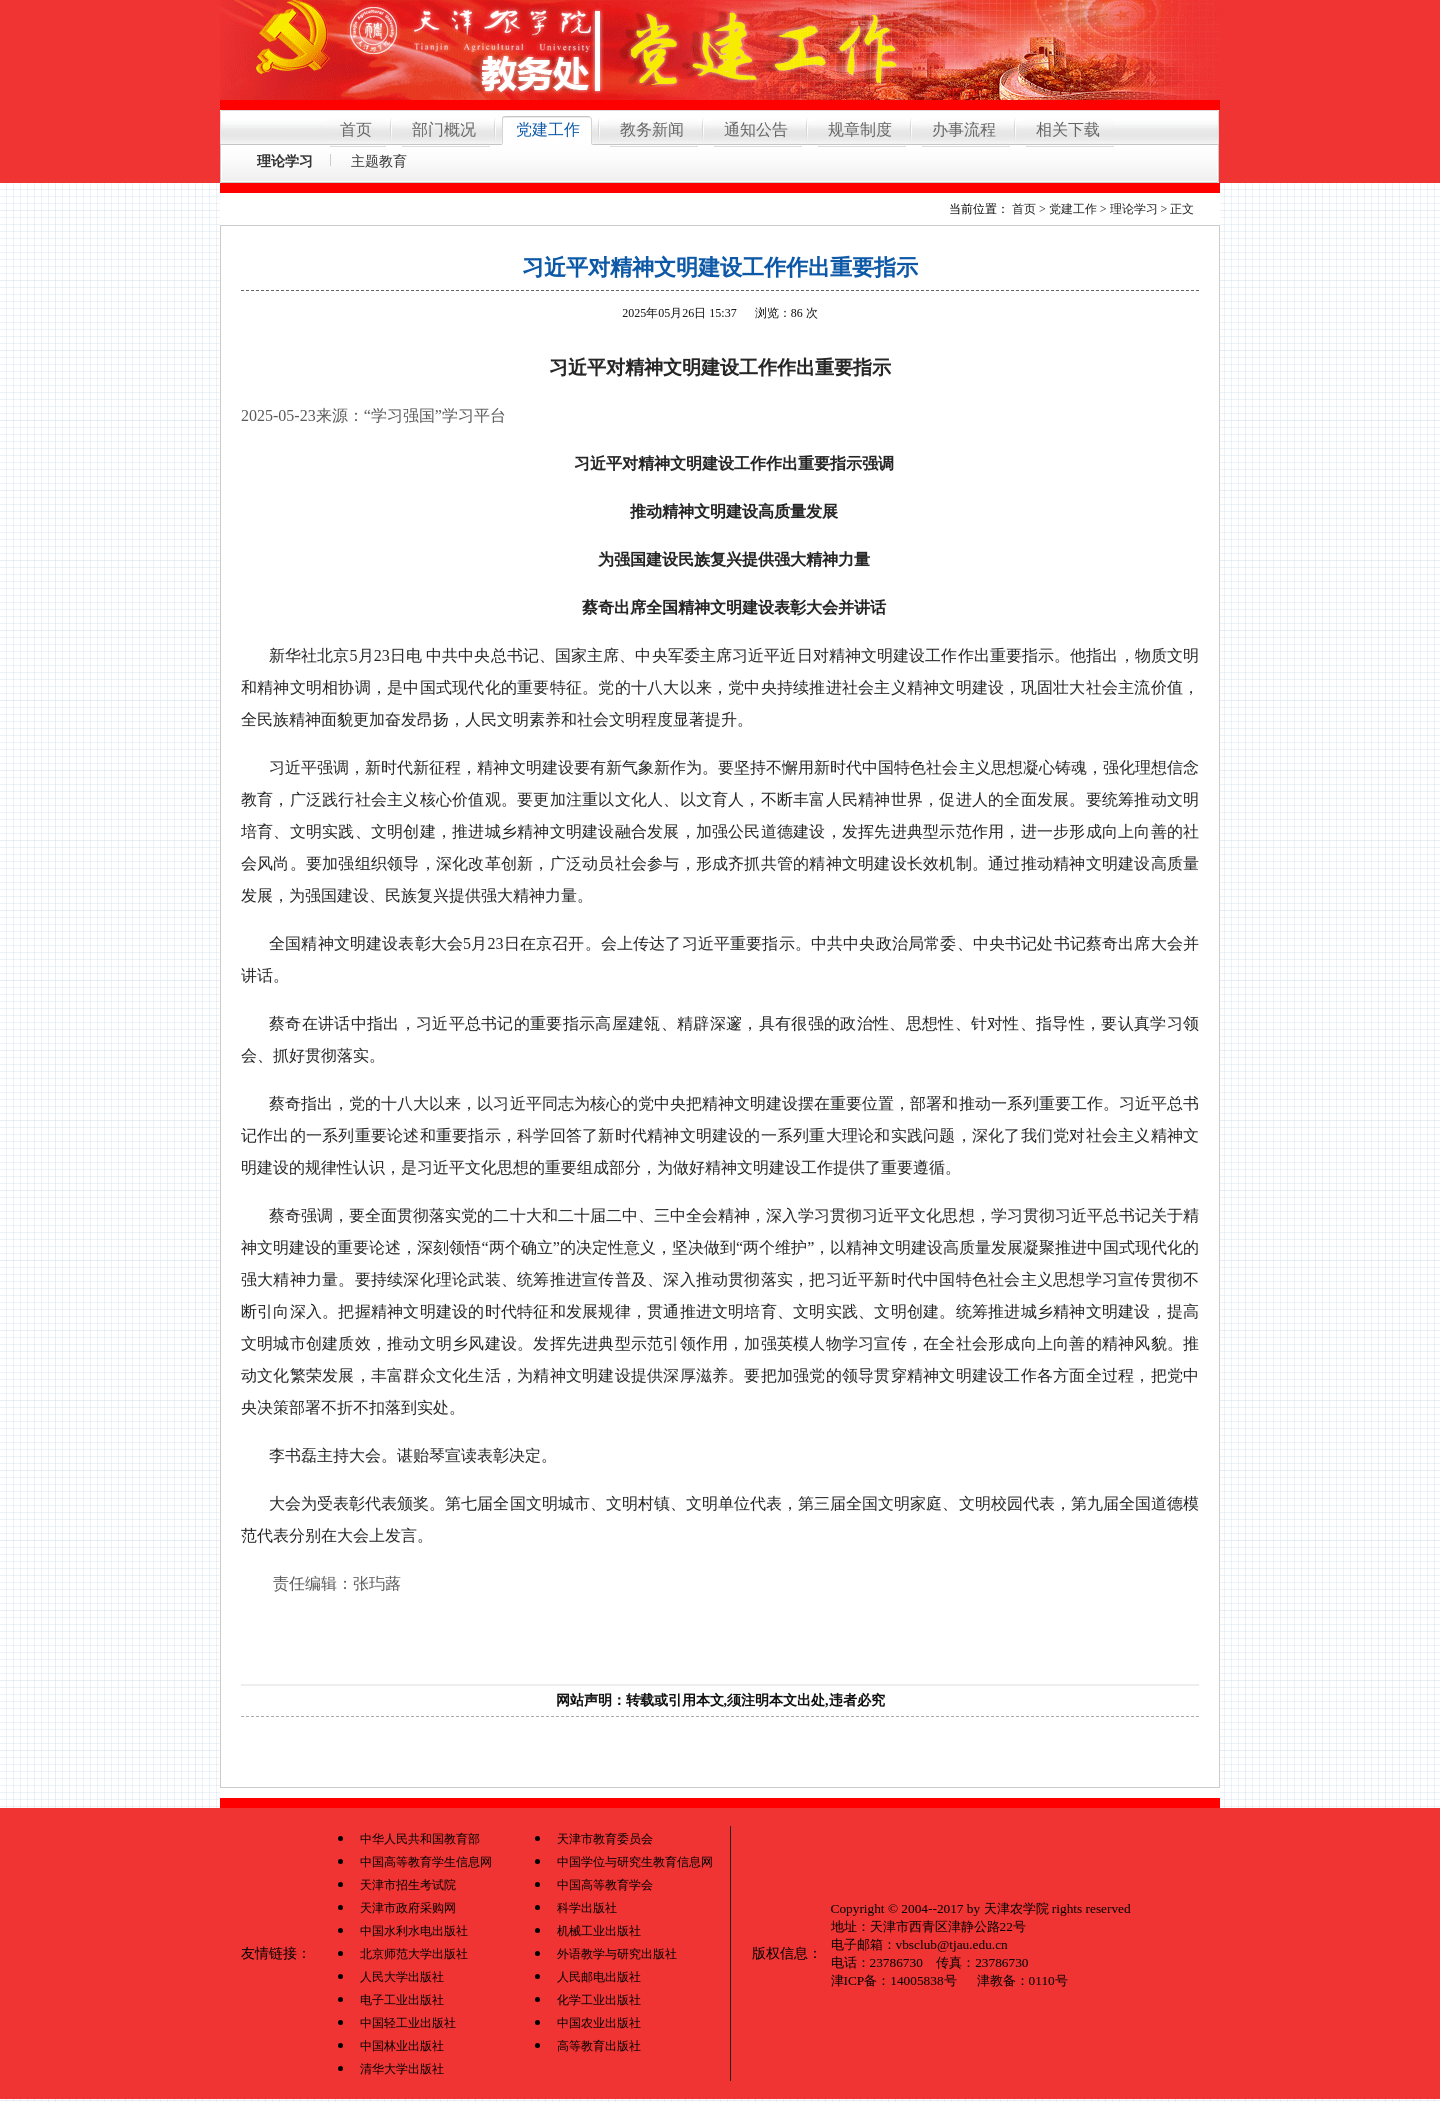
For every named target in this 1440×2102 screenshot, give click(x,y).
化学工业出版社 (599, 2000)
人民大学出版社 (402, 1977)
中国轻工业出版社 (408, 2023)
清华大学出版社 (402, 2069)
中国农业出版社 (599, 2023)
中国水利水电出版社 (414, 1931)
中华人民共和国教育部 (420, 1839)
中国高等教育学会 (605, 1885)
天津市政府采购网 (408, 1908)
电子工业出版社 (402, 2000)
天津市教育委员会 (605, 1839)
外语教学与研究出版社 (617, 1954)
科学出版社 (587, 1908)
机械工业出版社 (599, 1931)
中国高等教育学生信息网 (426, 1862)
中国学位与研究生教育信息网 (635, 1862)
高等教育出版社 (599, 2046)
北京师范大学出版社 (414, 1954)
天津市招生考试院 (408, 1885)
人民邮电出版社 (599, 1977)
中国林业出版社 (402, 2046)
